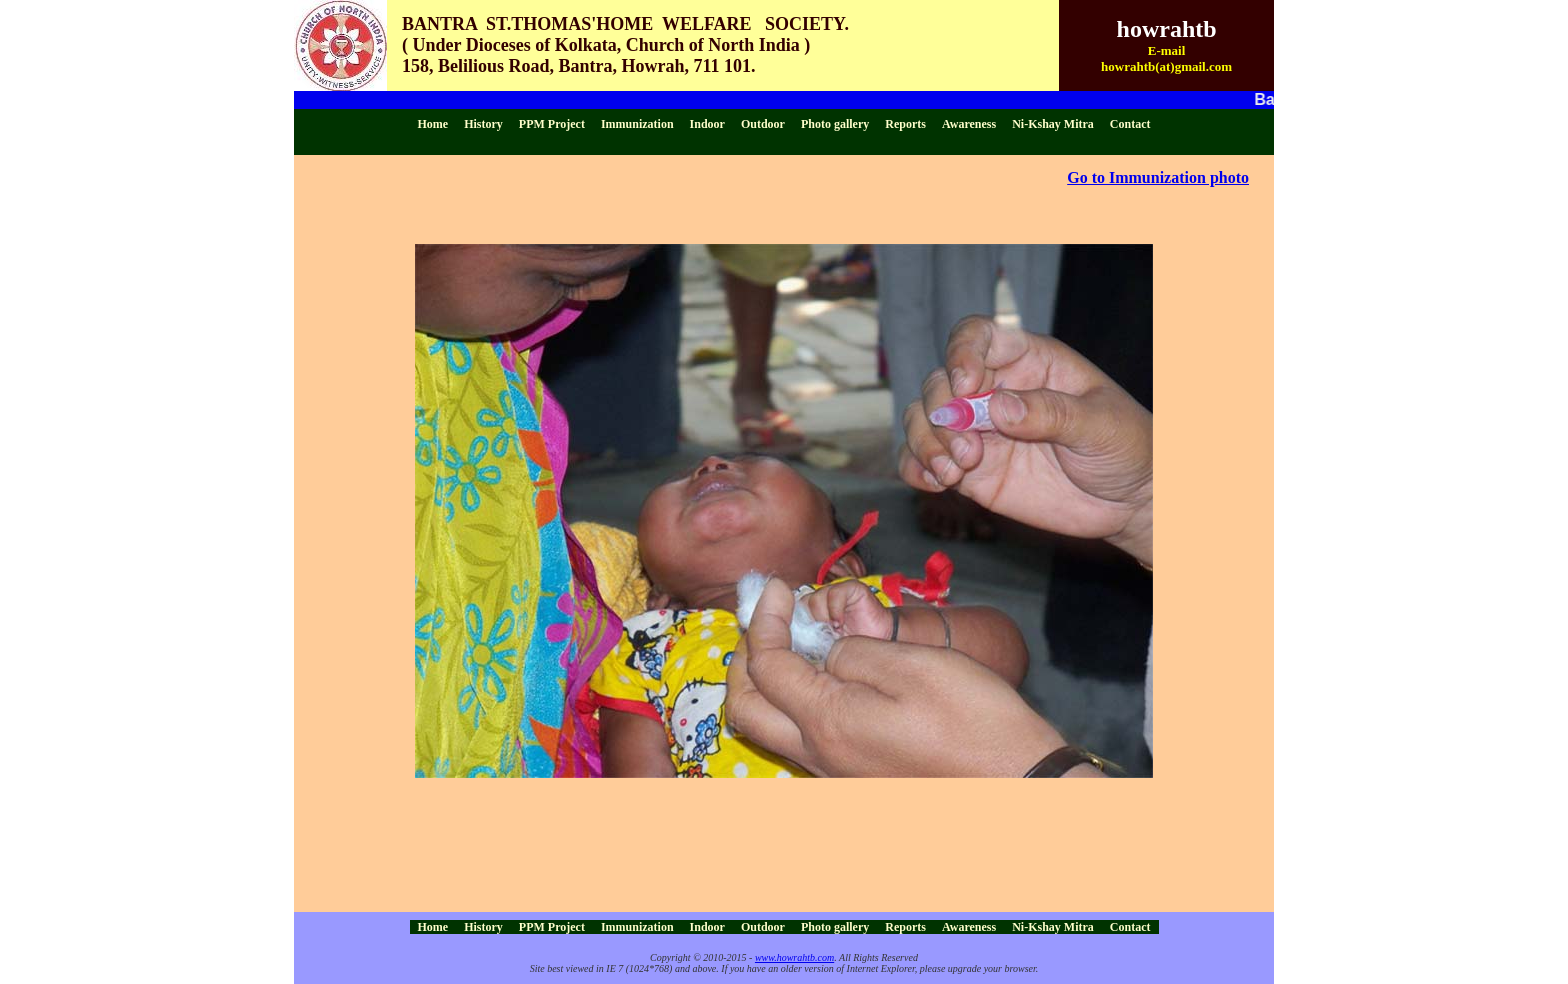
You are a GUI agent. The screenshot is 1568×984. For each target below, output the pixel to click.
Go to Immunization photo (1158, 177)
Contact (1130, 124)
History (483, 124)
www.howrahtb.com (794, 957)
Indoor (707, 124)
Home (433, 124)
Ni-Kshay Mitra (1053, 124)
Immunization (637, 124)
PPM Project (552, 124)
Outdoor (763, 124)
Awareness (969, 124)
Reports (905, 124)
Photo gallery (835, 124)
